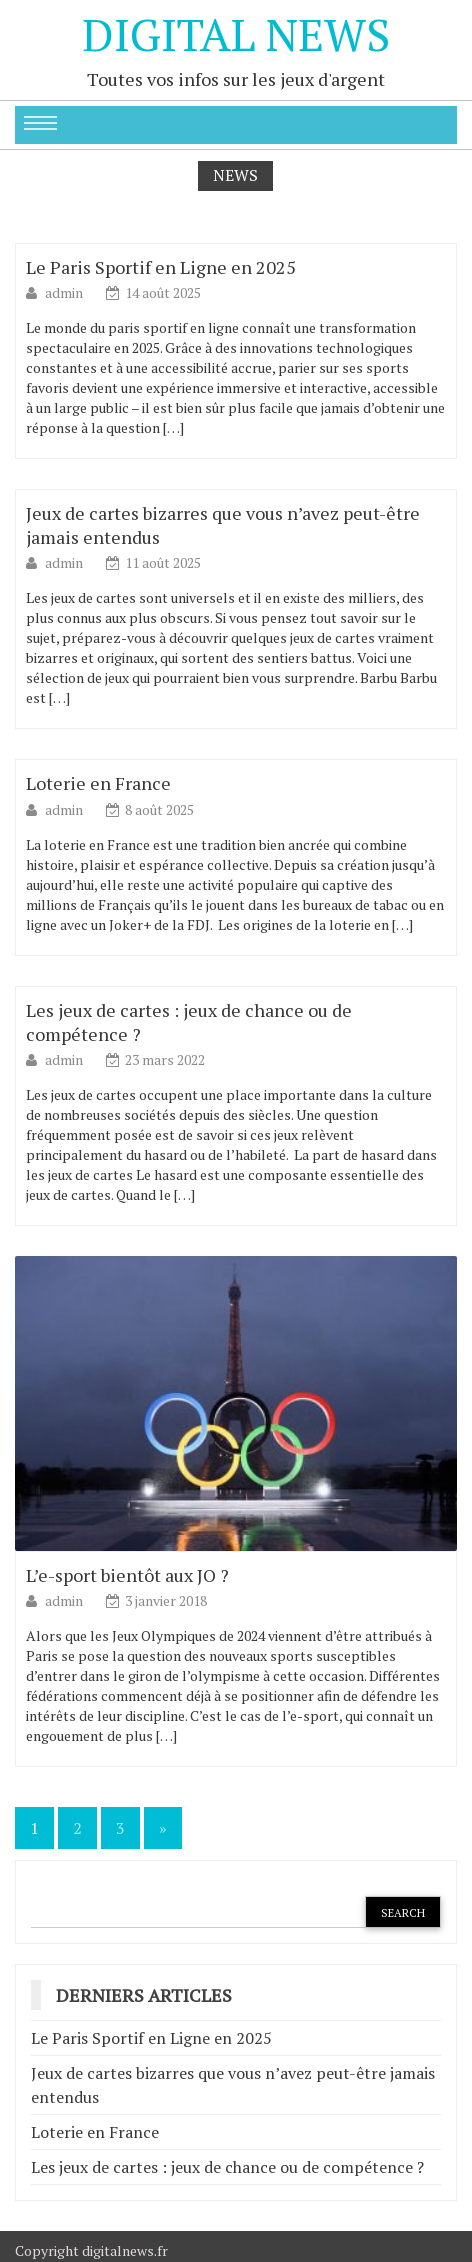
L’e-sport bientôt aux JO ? (127, 1575)
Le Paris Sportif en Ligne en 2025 (161, 267)
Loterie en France (98, 783)
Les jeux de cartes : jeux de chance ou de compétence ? (227, 2167)
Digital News (236, 34)
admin (65, 292)
